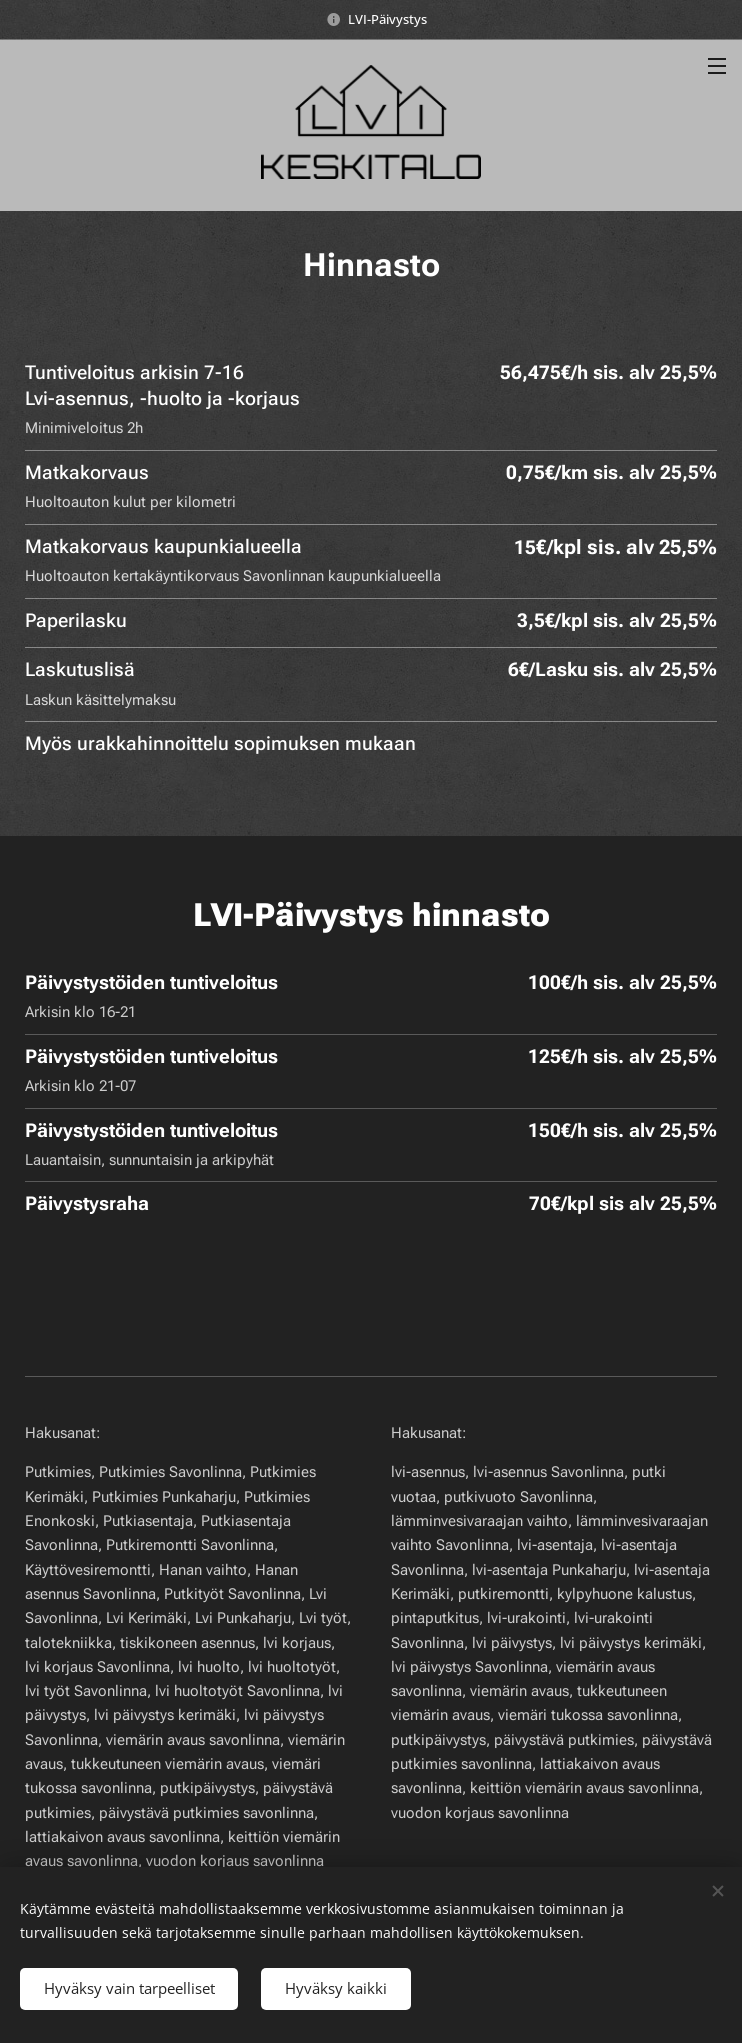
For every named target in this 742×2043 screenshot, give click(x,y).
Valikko (717, 66)
